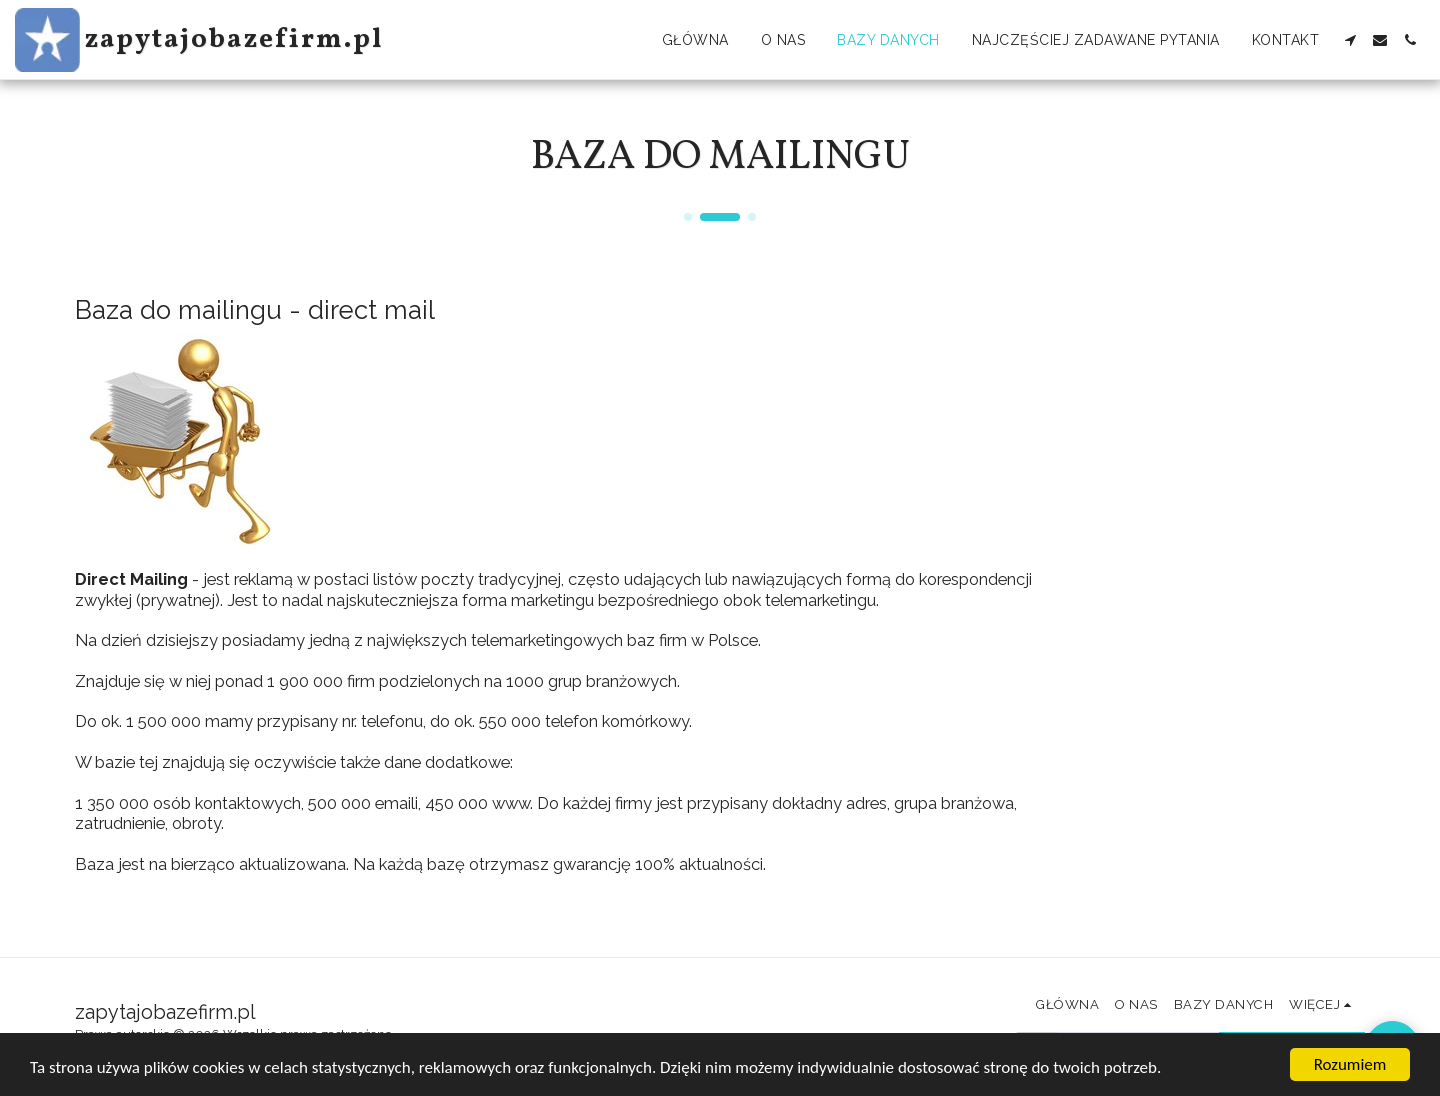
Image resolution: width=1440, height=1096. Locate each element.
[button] (1350, 40)
